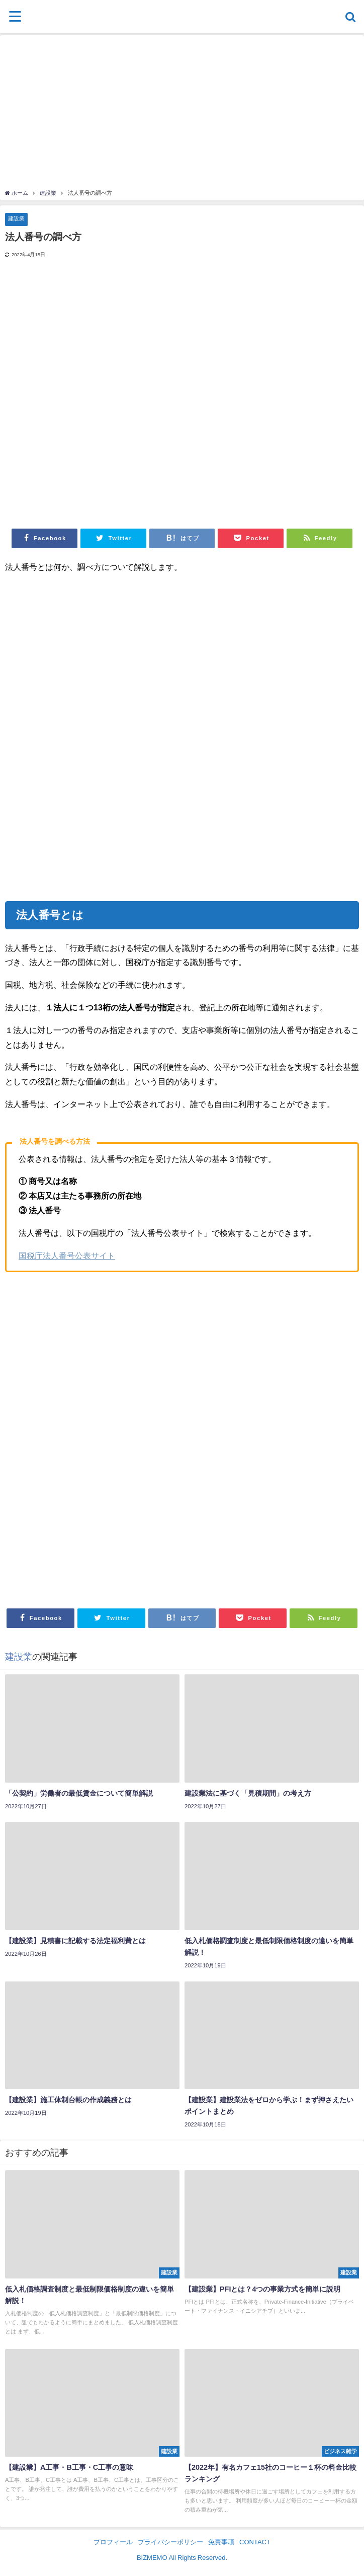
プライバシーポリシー (170, 2542)
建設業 (16, 218)
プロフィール (113, 2542)
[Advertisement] (182, 113)
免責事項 (221, 2542)
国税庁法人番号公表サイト (67, 1256)
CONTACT (254, 2542)
